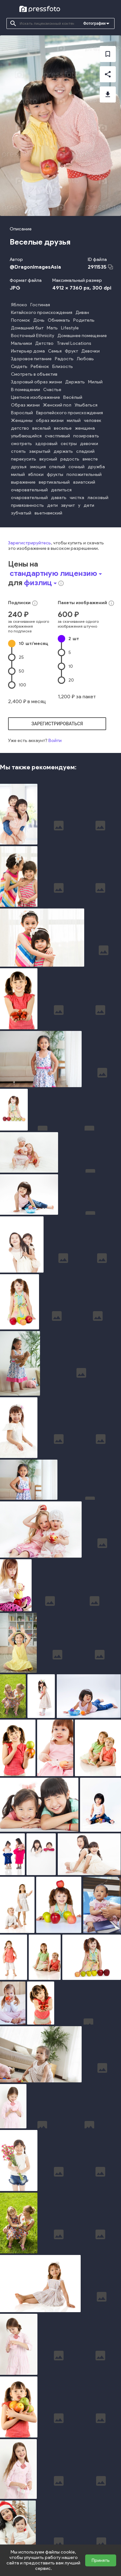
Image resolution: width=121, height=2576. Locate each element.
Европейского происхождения (69, 413)
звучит (68, 505)
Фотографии (94, 23)
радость (69, 459)
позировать (86, 436)
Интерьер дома (28, 351)
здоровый (46, 443)
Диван (82, 312)
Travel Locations (74, 343)
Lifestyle (70, 328)
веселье (63, 428)
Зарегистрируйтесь (29, 543)
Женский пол (57, 405)
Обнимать (59, 320)
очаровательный (29, 490)
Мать (52, 328)
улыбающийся (26, 436)
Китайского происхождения (41, 312)
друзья (18, 467)
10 (33, 643)
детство (20, 428)
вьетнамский (48, 513)
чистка (77, 497)
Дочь (39, 320)
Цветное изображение (35, 397)
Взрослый (22, 413)
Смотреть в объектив (34, 374)
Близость (62, 366)
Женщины (22, 420)
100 (22, 685)
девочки (89, 443)
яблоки (36, 474)
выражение (23, 482)
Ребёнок (40, 366)
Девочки (90, 351)
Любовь (85, 359)
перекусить (23, 459)
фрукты (55, 474)
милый (74, 420)
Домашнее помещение (82, 335)
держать (63, 451)
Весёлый (72, 397)
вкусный (48, 459)
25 (21, 657)
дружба (96, 467)
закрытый (39, 451)
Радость (64, 359)
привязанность (27, 505)
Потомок (20, 320)
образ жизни (50, 420)
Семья (55, 351)
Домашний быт (27, 328)
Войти (55, 740)
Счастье (52, 389)
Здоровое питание (31, 359)
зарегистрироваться (57, 723)
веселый (41, 428)
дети (52, 505)
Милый (95, 382)
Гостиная (40, 305)
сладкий (85, 451)
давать (58, 497)
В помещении (25, 389)
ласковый (97, 497)
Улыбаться (86, 405)
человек (92, 420)
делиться (61, 490)
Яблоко (19, 305)
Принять (101, 2560)
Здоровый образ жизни (36, 382)
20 (71, 680)
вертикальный (54, 482)
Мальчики (21, 343)
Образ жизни (25, 405)
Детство (44, 343)
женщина (85, 428)
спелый (57, 467)
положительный (84, 474)
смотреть (21, 443)
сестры (69, 443)
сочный (76, 467)
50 (21, 671)
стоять (18, 451)
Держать (75, 382)
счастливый (57, 436)
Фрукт (71, 351)
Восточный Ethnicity (32, 335)
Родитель (84, 320)
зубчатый (21, 513)
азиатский (84, 482)
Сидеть (19, 366)
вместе (90, 459)
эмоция (38, 467)
